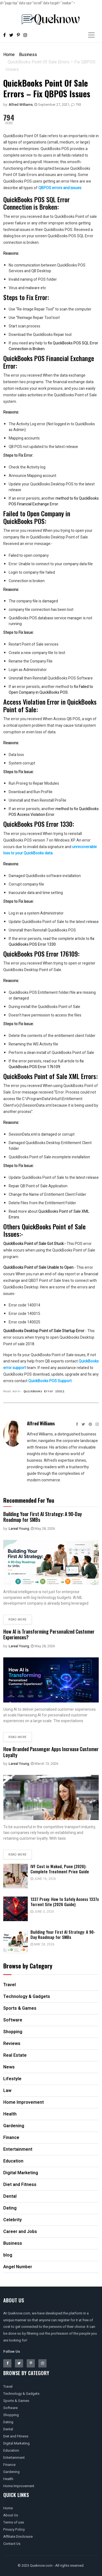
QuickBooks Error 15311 (44, 1391)
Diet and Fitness (15, 2436)
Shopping (11, 2414)
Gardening (11, 2471)
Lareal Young (19, 1528)
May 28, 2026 (43, 1528)
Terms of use (13, 2522)
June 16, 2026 (43, 1878)
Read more (17, 1619)
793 (76, 104)
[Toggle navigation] (91, 35)
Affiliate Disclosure (18, 2536)
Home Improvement (18, 2486)
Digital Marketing (16, 2443)
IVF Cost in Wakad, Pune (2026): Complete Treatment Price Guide (59, 1868)
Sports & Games (16, 2400)
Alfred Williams (21, 104)
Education (11, 2450)
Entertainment (14, 2457)
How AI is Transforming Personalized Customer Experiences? (49, 1634)
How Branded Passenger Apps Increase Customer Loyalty (51, 1752)
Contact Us (11, 2543)
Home (9, 54)
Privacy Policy (14, 2529)
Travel (8, 2386)
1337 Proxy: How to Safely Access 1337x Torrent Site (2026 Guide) (64, 1901)
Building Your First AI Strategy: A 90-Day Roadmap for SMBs (42, 1516)
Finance (9, 2464)
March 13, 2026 (44, 1764)
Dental (8, 2429)
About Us (10, 2515)
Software (10, 2407)
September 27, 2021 (51, 104)
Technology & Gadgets (21, 2393)
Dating (8, 2422)
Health (8, 2478)
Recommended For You (28, 1500)
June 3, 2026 (42, 1911)
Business (28, 54)
